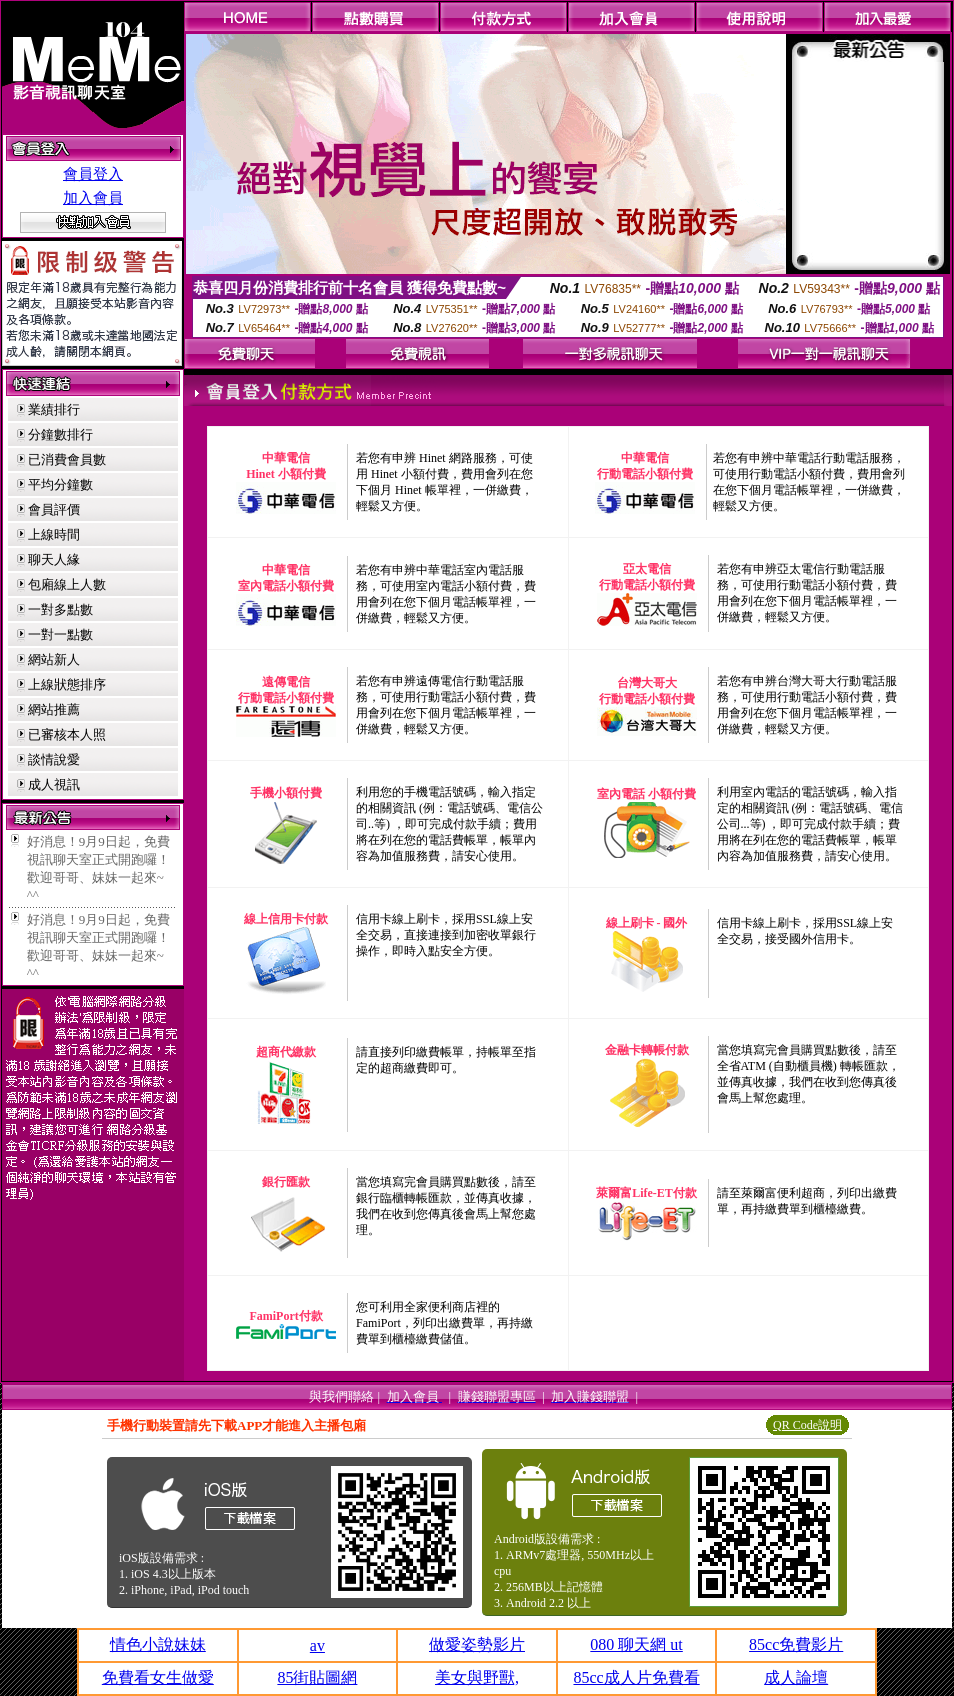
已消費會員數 (67, 459)
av (317, 1645)
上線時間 (54, 534)
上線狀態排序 (67, 684)
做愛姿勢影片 (477, 1644)
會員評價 (54, 509)
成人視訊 (54, 784)
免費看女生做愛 (158, 1677)
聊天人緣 (54, 559)
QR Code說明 (807, 1425)
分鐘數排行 (60, 434)
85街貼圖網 (317, 1677)
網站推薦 (54, 709)
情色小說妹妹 (158, 1644)
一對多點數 (60, 609)
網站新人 (54, 659)
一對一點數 (60, 634)
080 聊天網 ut (636, 1644)
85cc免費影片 (796, 1644)
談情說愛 (54, 759)
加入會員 (93, 198)
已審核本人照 (67, 734)
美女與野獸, (477, 1677)
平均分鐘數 (60, 484)
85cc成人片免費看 (636, 1677)
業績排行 (54, 409)
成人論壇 (796, 1677)
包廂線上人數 (67, 584)
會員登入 (93, 174)
